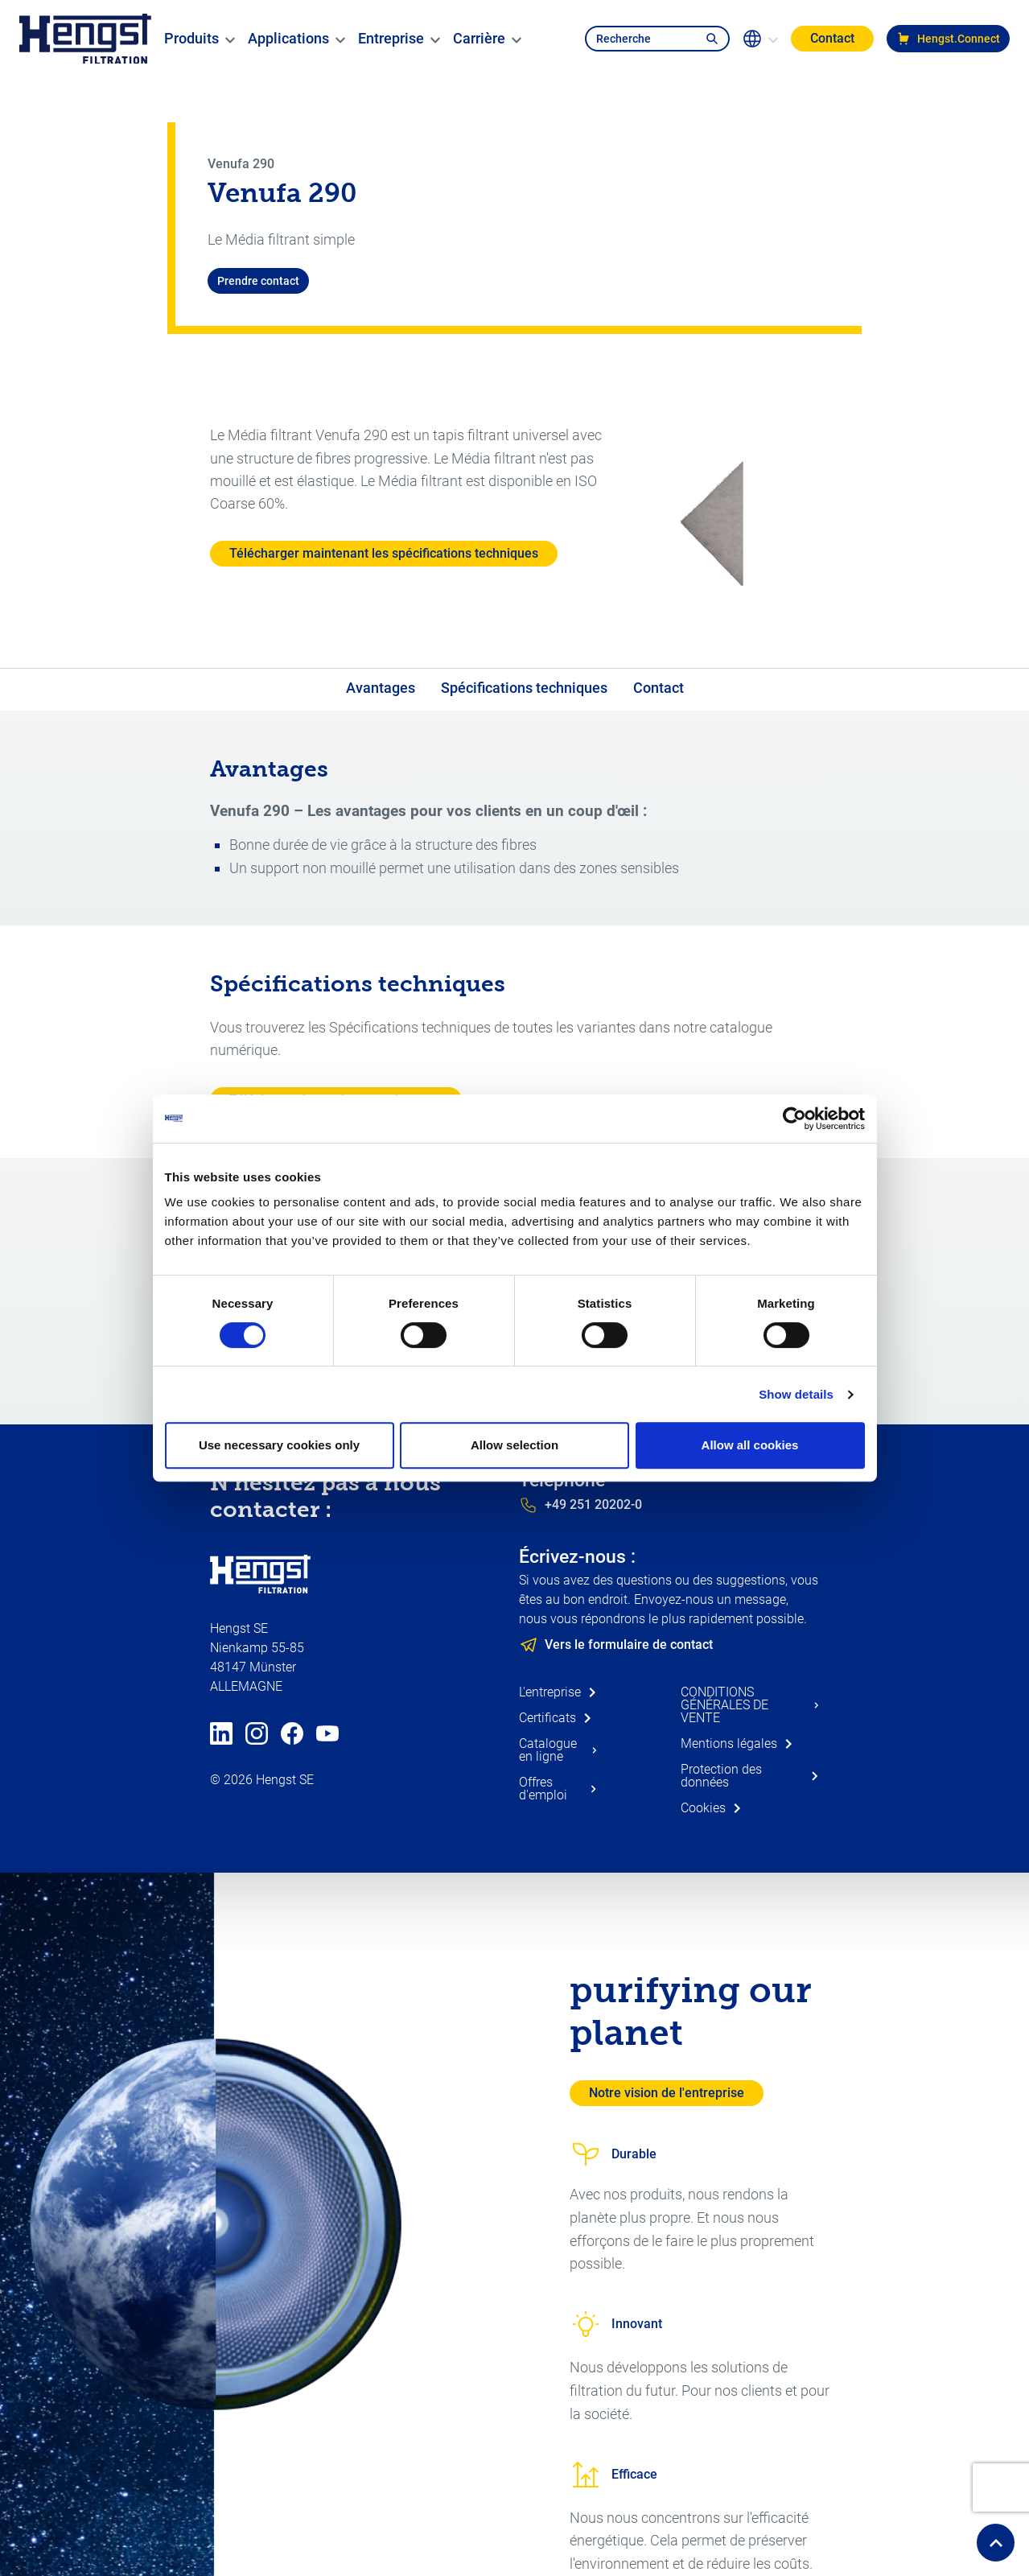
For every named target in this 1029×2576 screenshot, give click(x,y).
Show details (796, 1394)
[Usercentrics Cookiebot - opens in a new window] (794, 1119)
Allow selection (514, 1445)
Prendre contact (258, 280)
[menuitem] (193, 38)
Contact (658, 687)
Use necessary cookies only (279, 1445)
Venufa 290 (241, 163)
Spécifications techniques (524, 687)
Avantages (380, 687)
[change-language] (760, 38)
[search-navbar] (639, 39)
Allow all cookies (750, 1445)
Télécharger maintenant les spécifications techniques (383, 553)
